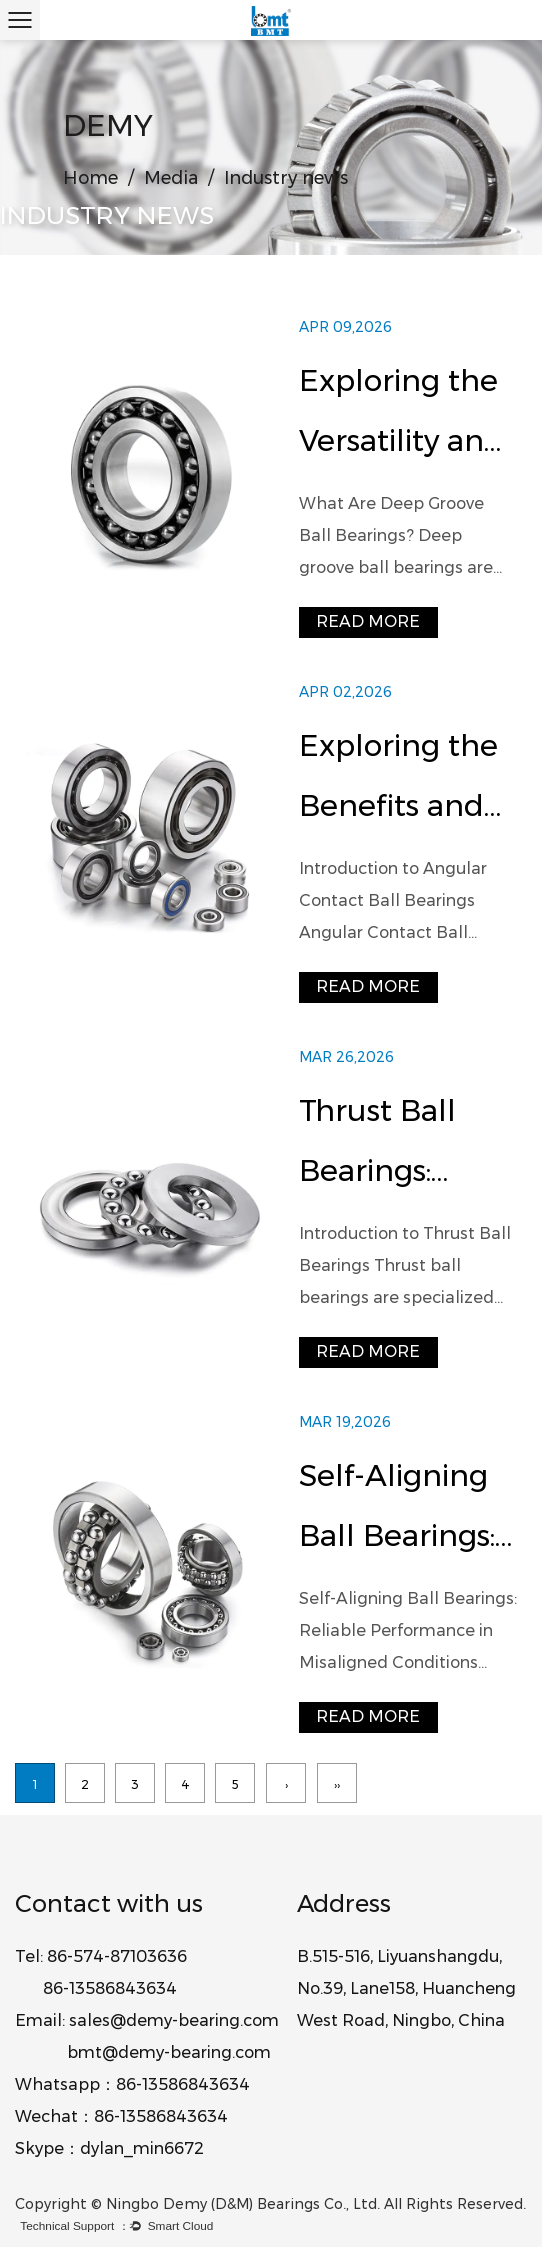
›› (337, 1784)
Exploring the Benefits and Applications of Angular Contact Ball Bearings (407, 781)
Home (90, 178)
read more (368, 621)
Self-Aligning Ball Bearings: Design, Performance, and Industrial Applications (401, 1511)
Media (171, 178)
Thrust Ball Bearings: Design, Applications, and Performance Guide (395, 1146)
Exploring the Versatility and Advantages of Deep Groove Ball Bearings (403, 416)
